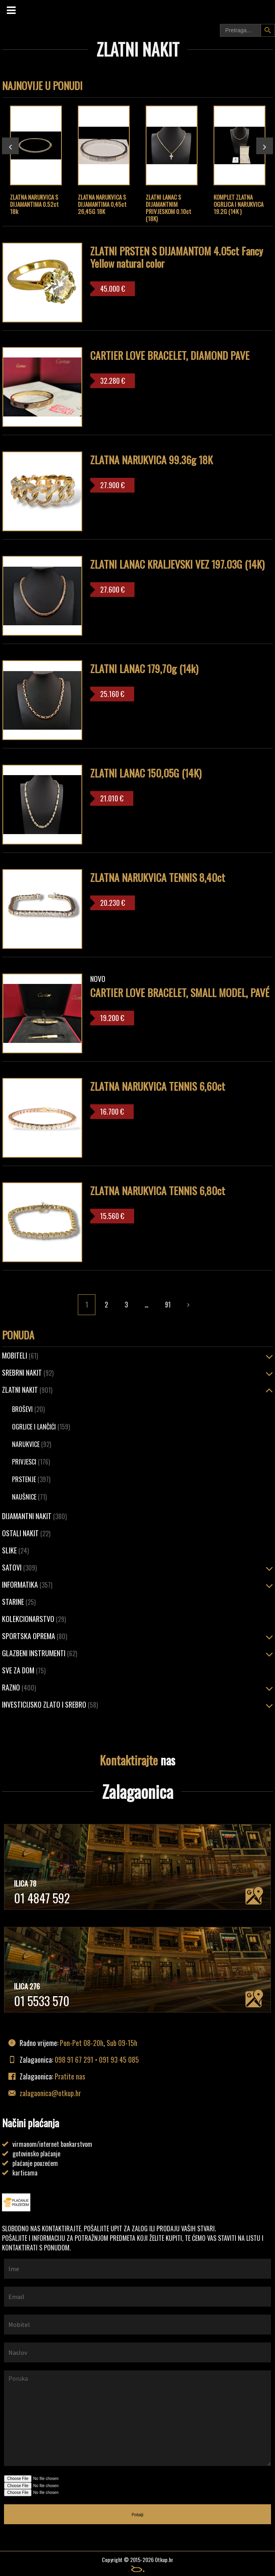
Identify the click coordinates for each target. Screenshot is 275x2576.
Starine (19, 1601)
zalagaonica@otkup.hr (50, 2093)
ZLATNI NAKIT (27, 1389)
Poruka (137, 2418)
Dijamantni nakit (34, 1516)
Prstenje (31, 1479)
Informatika (27, 1584)
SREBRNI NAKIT (27, 1372)
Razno (19, 1687)
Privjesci (31, 1462)
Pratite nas (70, 2076)
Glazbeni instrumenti (39, 1653)
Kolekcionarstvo (34, 1619)
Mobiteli (20, 1355)
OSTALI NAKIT (26, 1533)
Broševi (28, 1409)
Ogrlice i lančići (41, 1426)
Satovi (19, 1567)
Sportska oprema (34, 1636)
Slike (15, 1550)
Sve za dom (24, 1670)
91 (167, 1305)
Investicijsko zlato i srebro (50, 1704)
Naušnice (29, 1497)
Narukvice (31, 1444)
